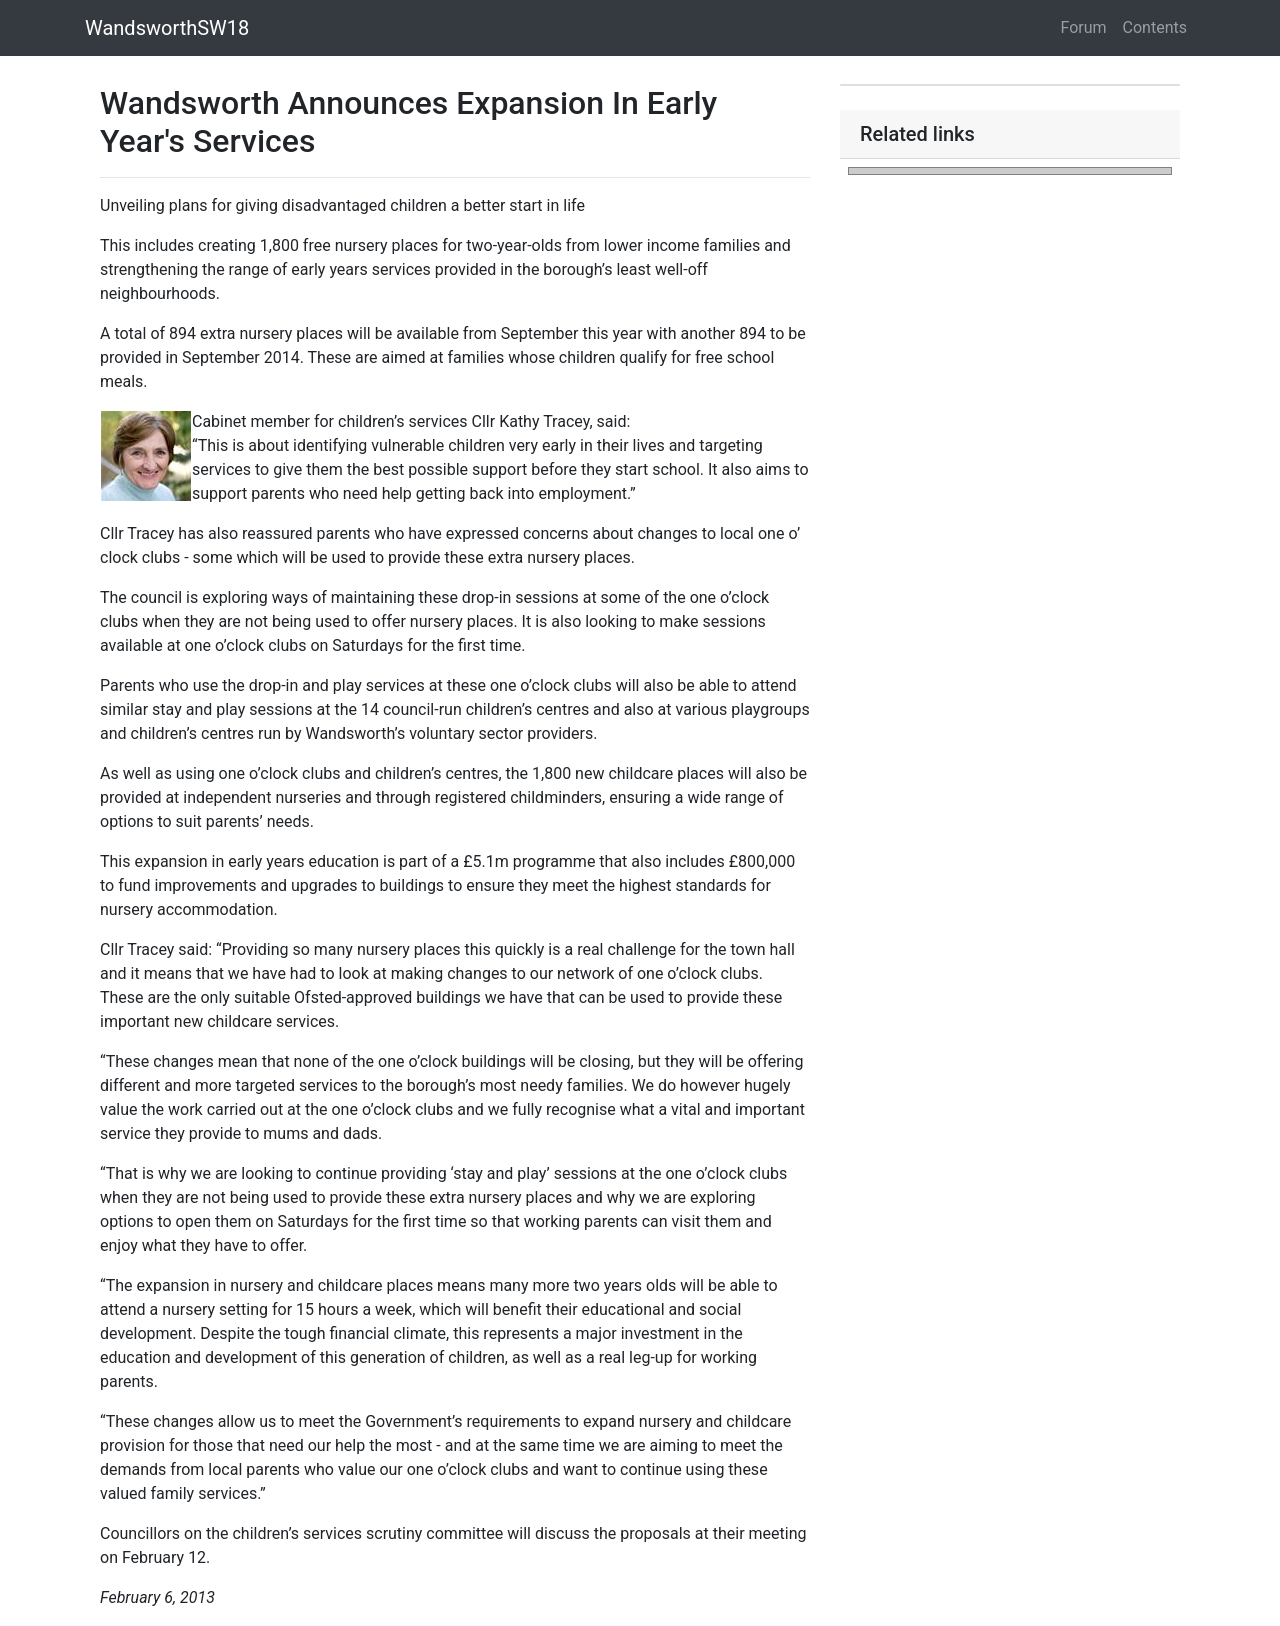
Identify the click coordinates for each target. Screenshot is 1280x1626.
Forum (1084, 27)
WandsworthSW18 (167, 28)
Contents (1155, 27)
